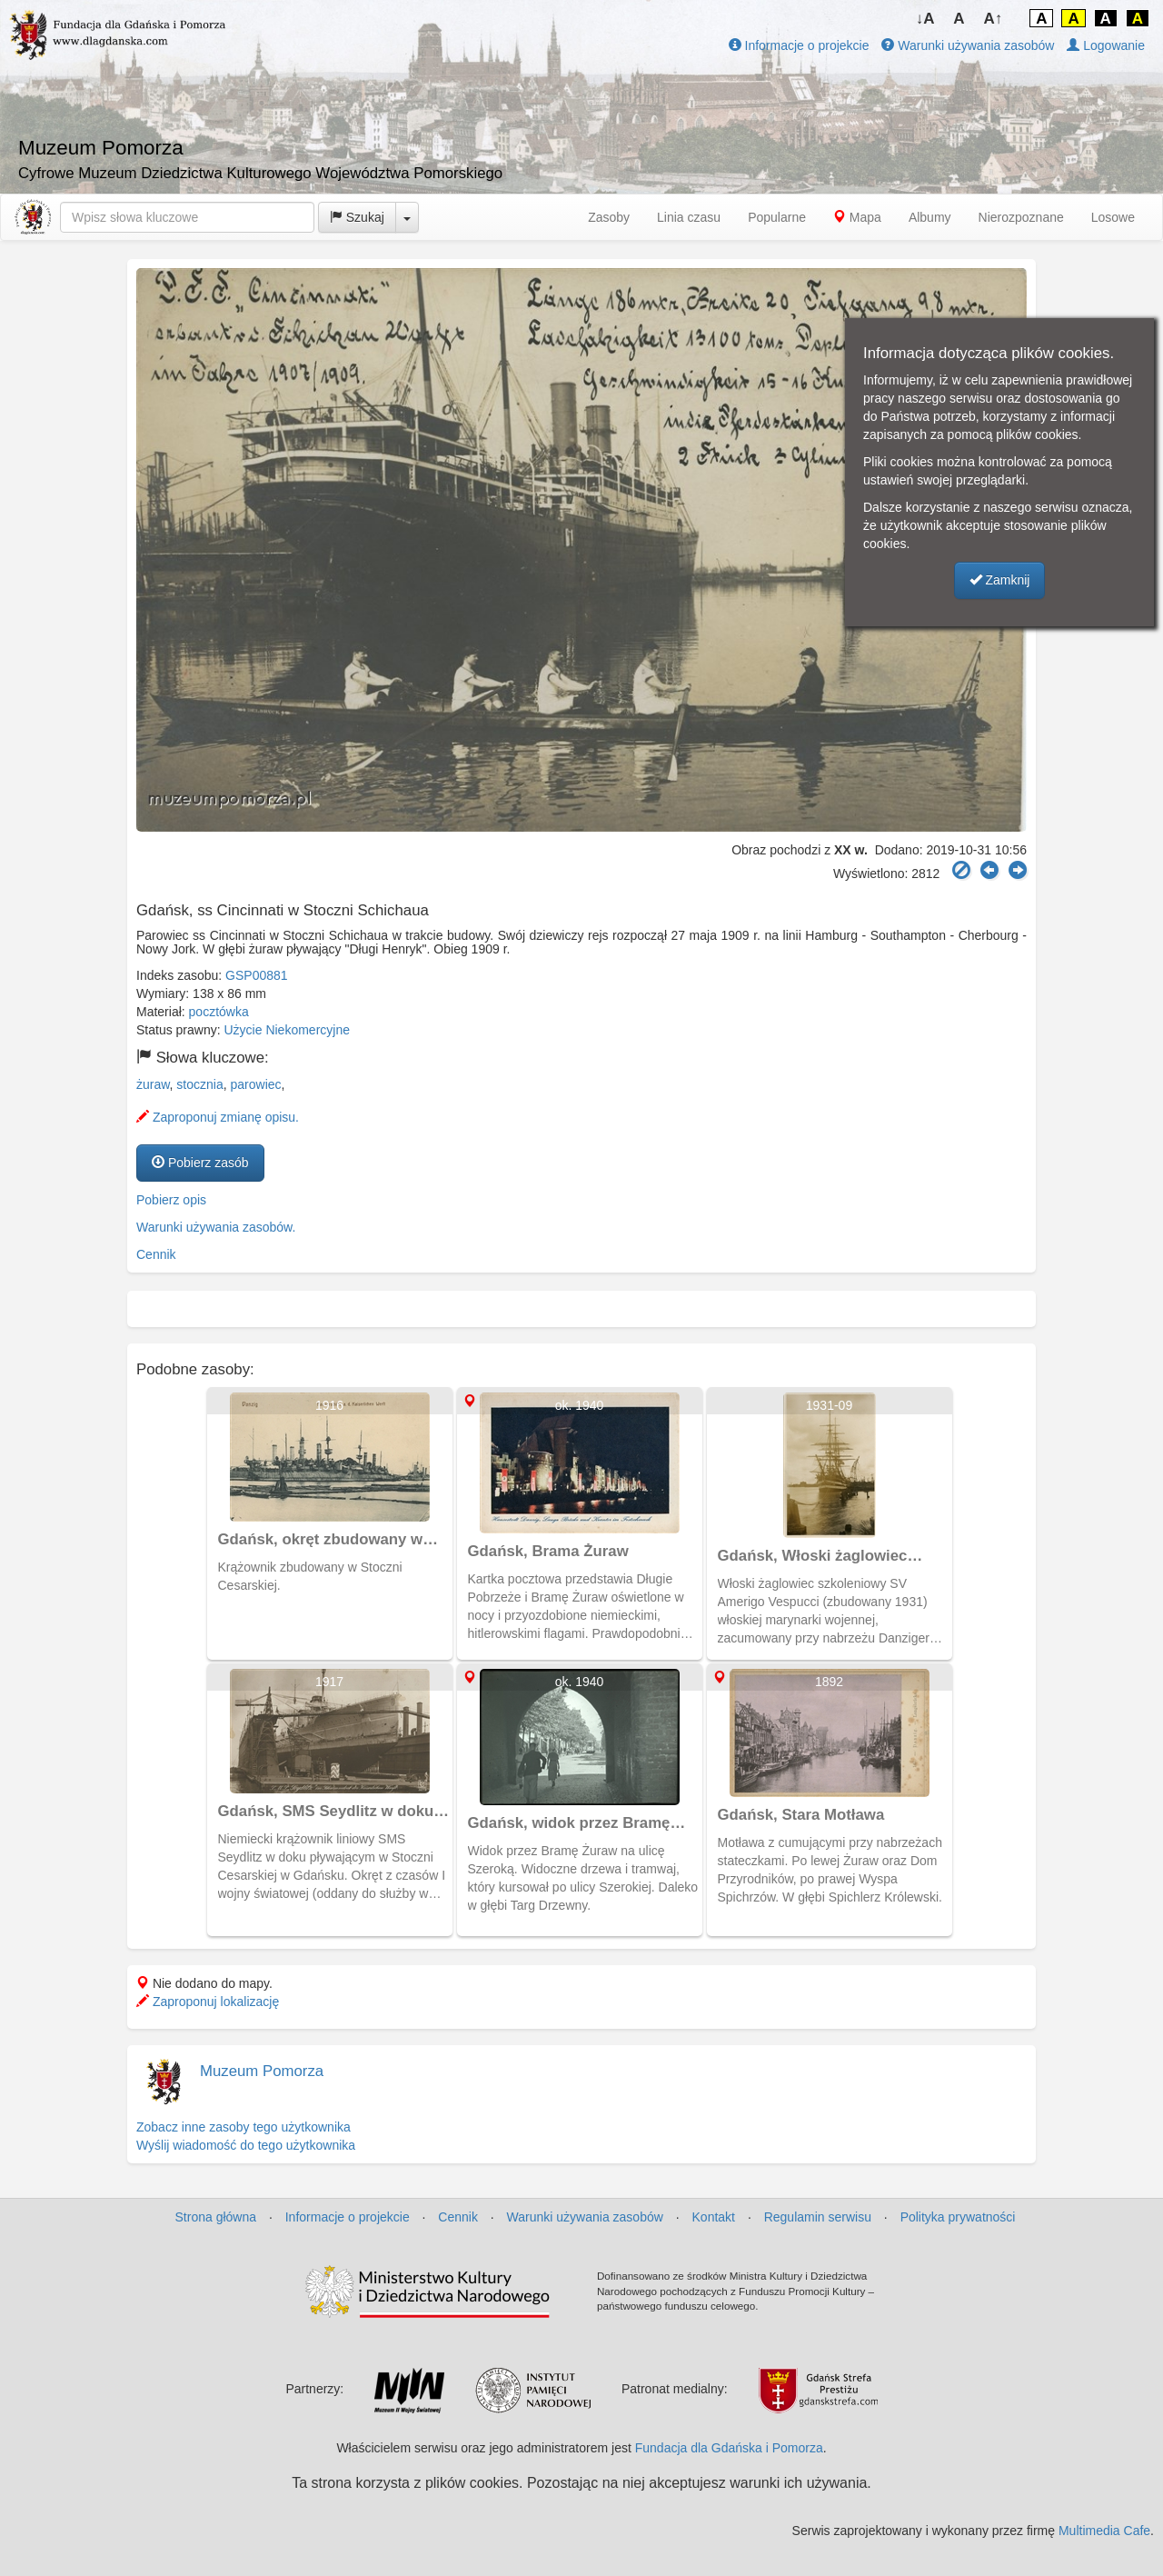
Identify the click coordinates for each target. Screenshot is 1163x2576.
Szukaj (357, 217)
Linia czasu (689, 217)
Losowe (1113, 217)
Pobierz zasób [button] (200, 1162)
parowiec (256, 1084)
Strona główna (216, 2217)
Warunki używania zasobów (967, 45)
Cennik (156, 1254)
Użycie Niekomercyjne (287, 1030)
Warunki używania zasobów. (215, 1227)
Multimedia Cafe (1104, 2530)
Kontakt (713, 2217)
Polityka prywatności (958, 2217)
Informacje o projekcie (799, 45)
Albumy (930, 217)
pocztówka (219, 1011)
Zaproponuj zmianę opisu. (217, 1117)
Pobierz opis (171, 1200)
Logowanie (1106, 45)
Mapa (857, 217)
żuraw (153, 1084)
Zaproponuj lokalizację (207, 2001)
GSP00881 (256, 975)
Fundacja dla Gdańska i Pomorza (729, 2448)
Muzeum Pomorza (261, 2071)
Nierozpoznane (1021, 217)
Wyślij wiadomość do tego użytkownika (245, 2145)
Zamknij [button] (999, 580)
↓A (925, 18)
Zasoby (609, 217)
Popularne (777, 217)
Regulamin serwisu (817, 2217)
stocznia (199, 1084)
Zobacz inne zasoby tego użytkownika (243, 2127)
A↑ (993, 18)
